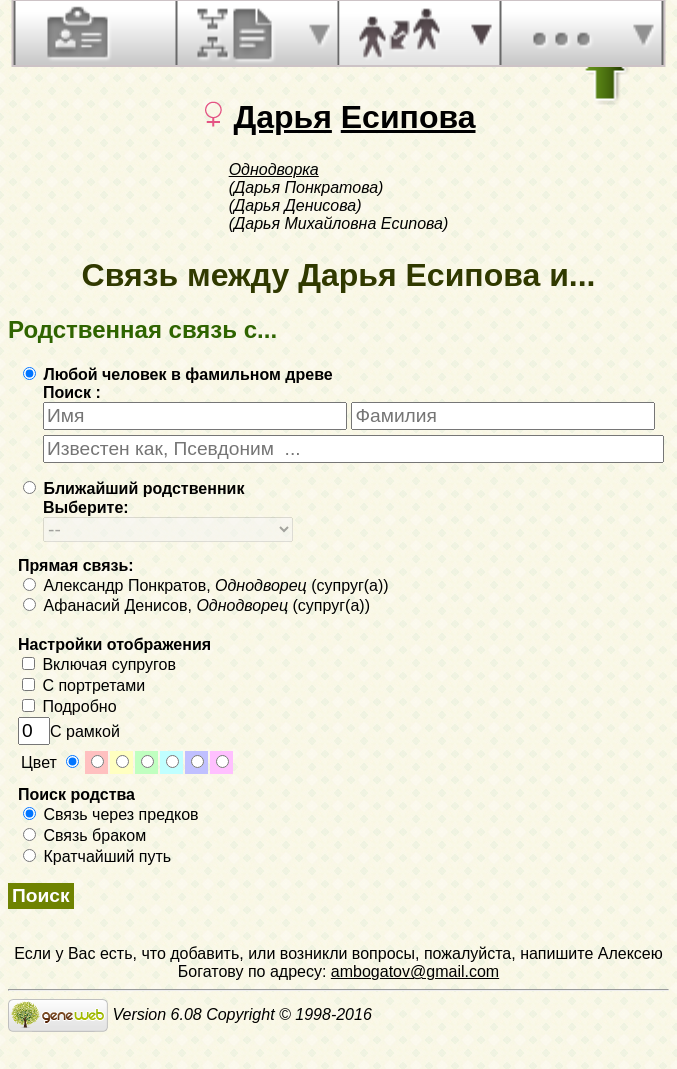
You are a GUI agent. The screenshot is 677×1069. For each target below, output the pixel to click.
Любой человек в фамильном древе (178, 374)
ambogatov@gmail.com (415, 971)
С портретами (83, 685)
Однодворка (274, 169)
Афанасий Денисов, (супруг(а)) (196, 605)
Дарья (282, 117)
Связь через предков (111, 814)
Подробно (69, 706)
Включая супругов (99, 664)
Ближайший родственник (133, 488)
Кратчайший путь (97, 856)
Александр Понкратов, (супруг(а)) (206, 585)
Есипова (408, 117)
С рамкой (69, 731)
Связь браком (84, 835)
